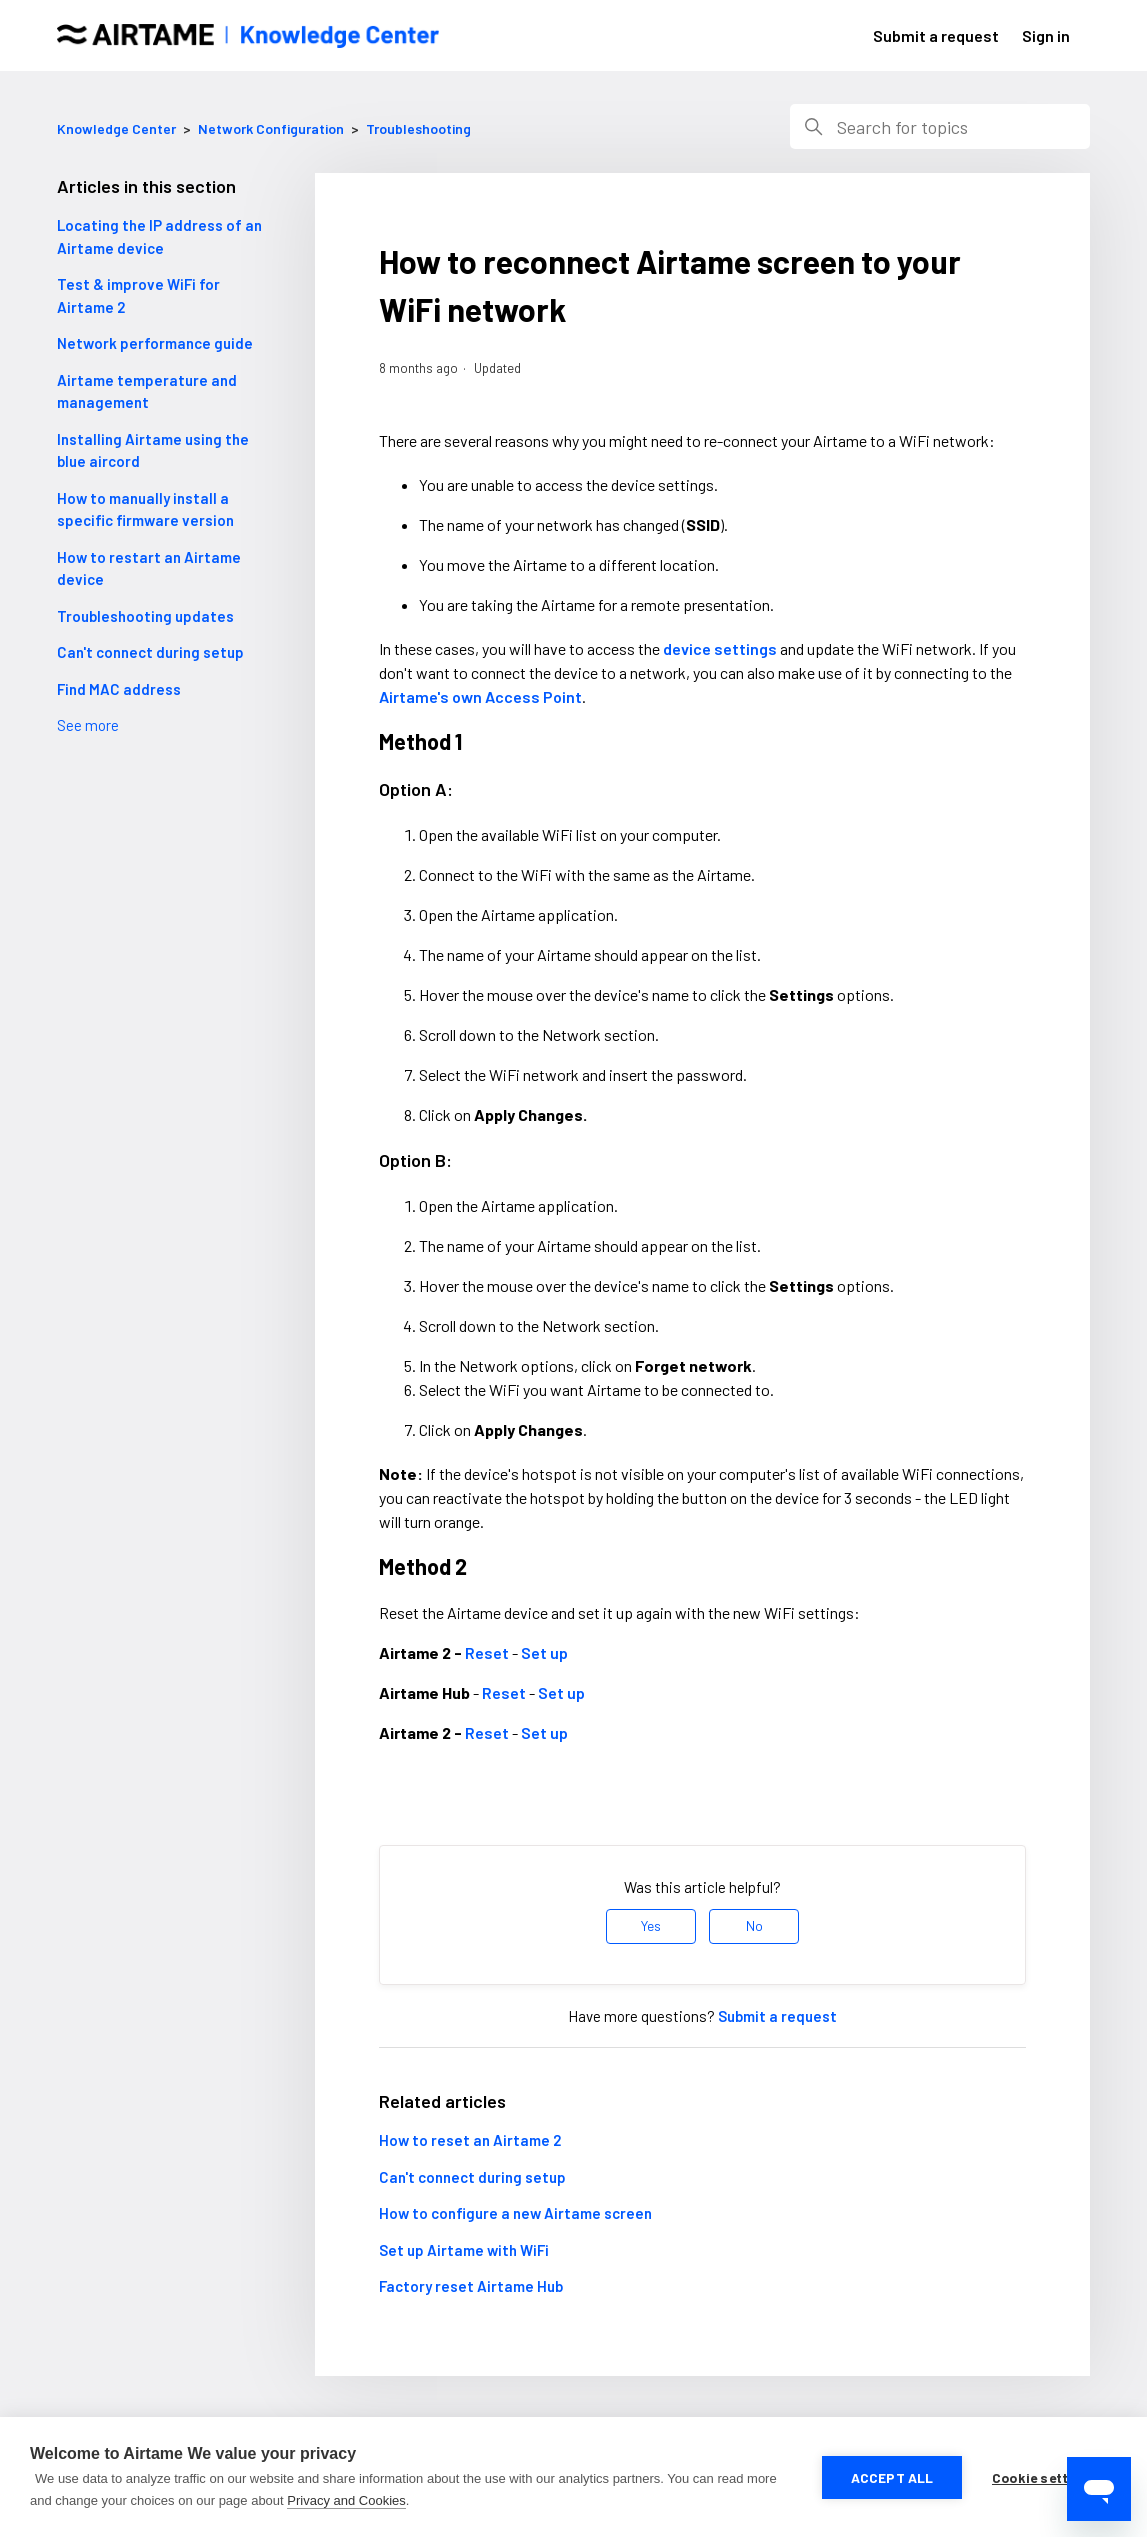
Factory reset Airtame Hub (471, 2286)
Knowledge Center (116, 128)
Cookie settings (1044, 2477)
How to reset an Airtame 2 (470, 2140)
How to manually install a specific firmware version (145, 509)
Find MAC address (119, 689)
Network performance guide (155, 343)
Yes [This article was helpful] (651, 1925)
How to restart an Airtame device (149, 568)
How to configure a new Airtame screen (515, 2213)
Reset (487, 1652)
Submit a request (936, 35)
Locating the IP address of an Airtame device (159, 236)
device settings (720, 648)
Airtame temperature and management (147, 391)
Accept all (892, 2477)
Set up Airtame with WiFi (464, 2250)
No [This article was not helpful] (754, 1925)
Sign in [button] (1046, 35)
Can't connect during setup (150, 652)
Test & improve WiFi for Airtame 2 (138, 295)
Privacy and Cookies (346, 2500)
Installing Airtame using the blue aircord (153, 450)
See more (88, 725)
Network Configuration (271, 128)
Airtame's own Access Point (480, 696)
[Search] (940, 126)
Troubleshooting (418, 128)
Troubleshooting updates (145, 616)
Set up (544, 1652)
